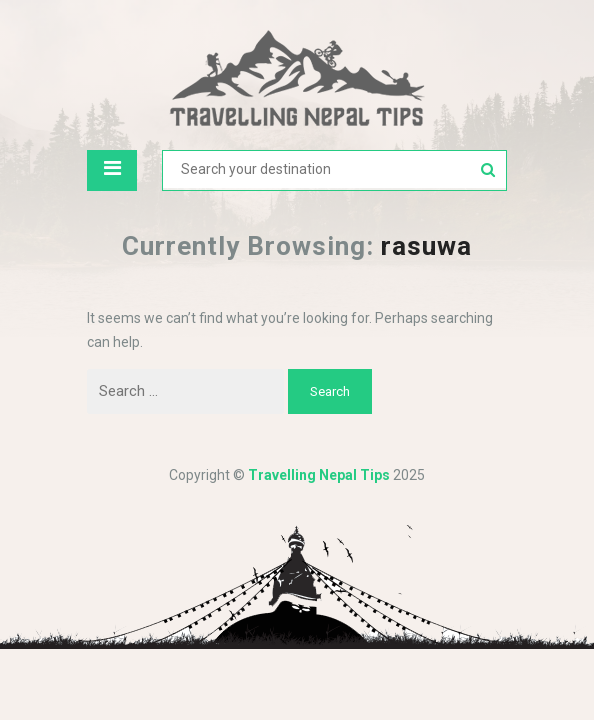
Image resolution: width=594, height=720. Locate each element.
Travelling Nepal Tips (319, 475)
